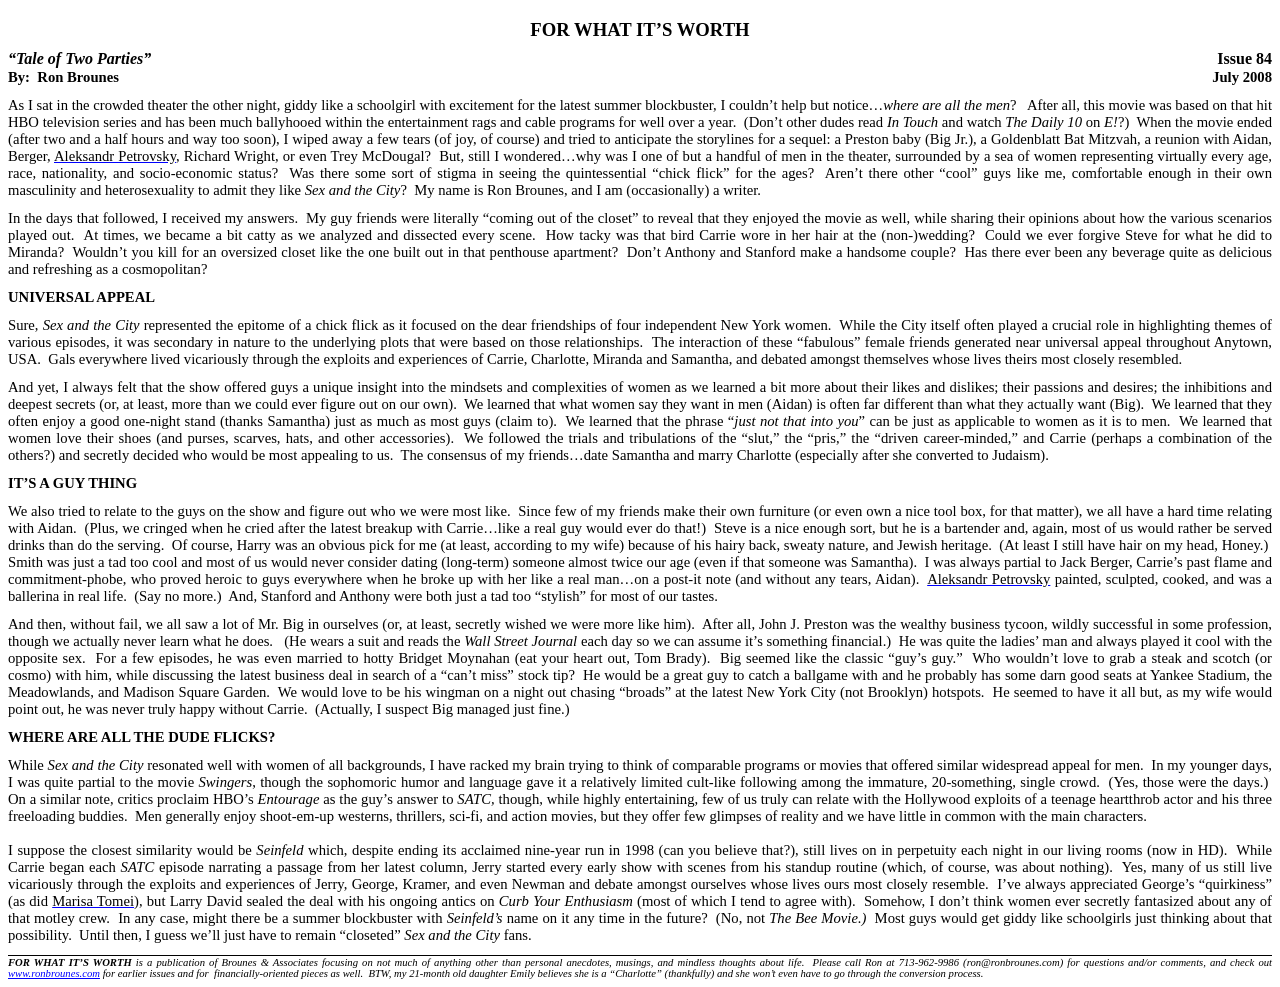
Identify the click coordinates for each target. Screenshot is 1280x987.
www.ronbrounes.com (54, 973)
